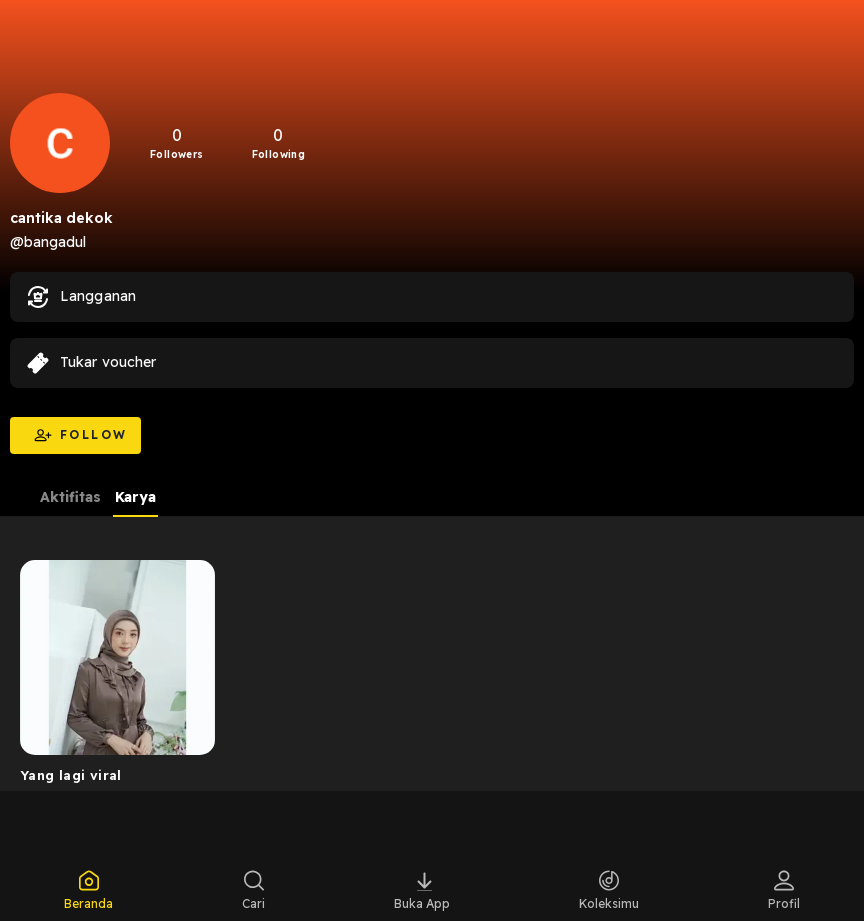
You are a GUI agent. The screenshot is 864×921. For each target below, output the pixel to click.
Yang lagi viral (71, 775)
